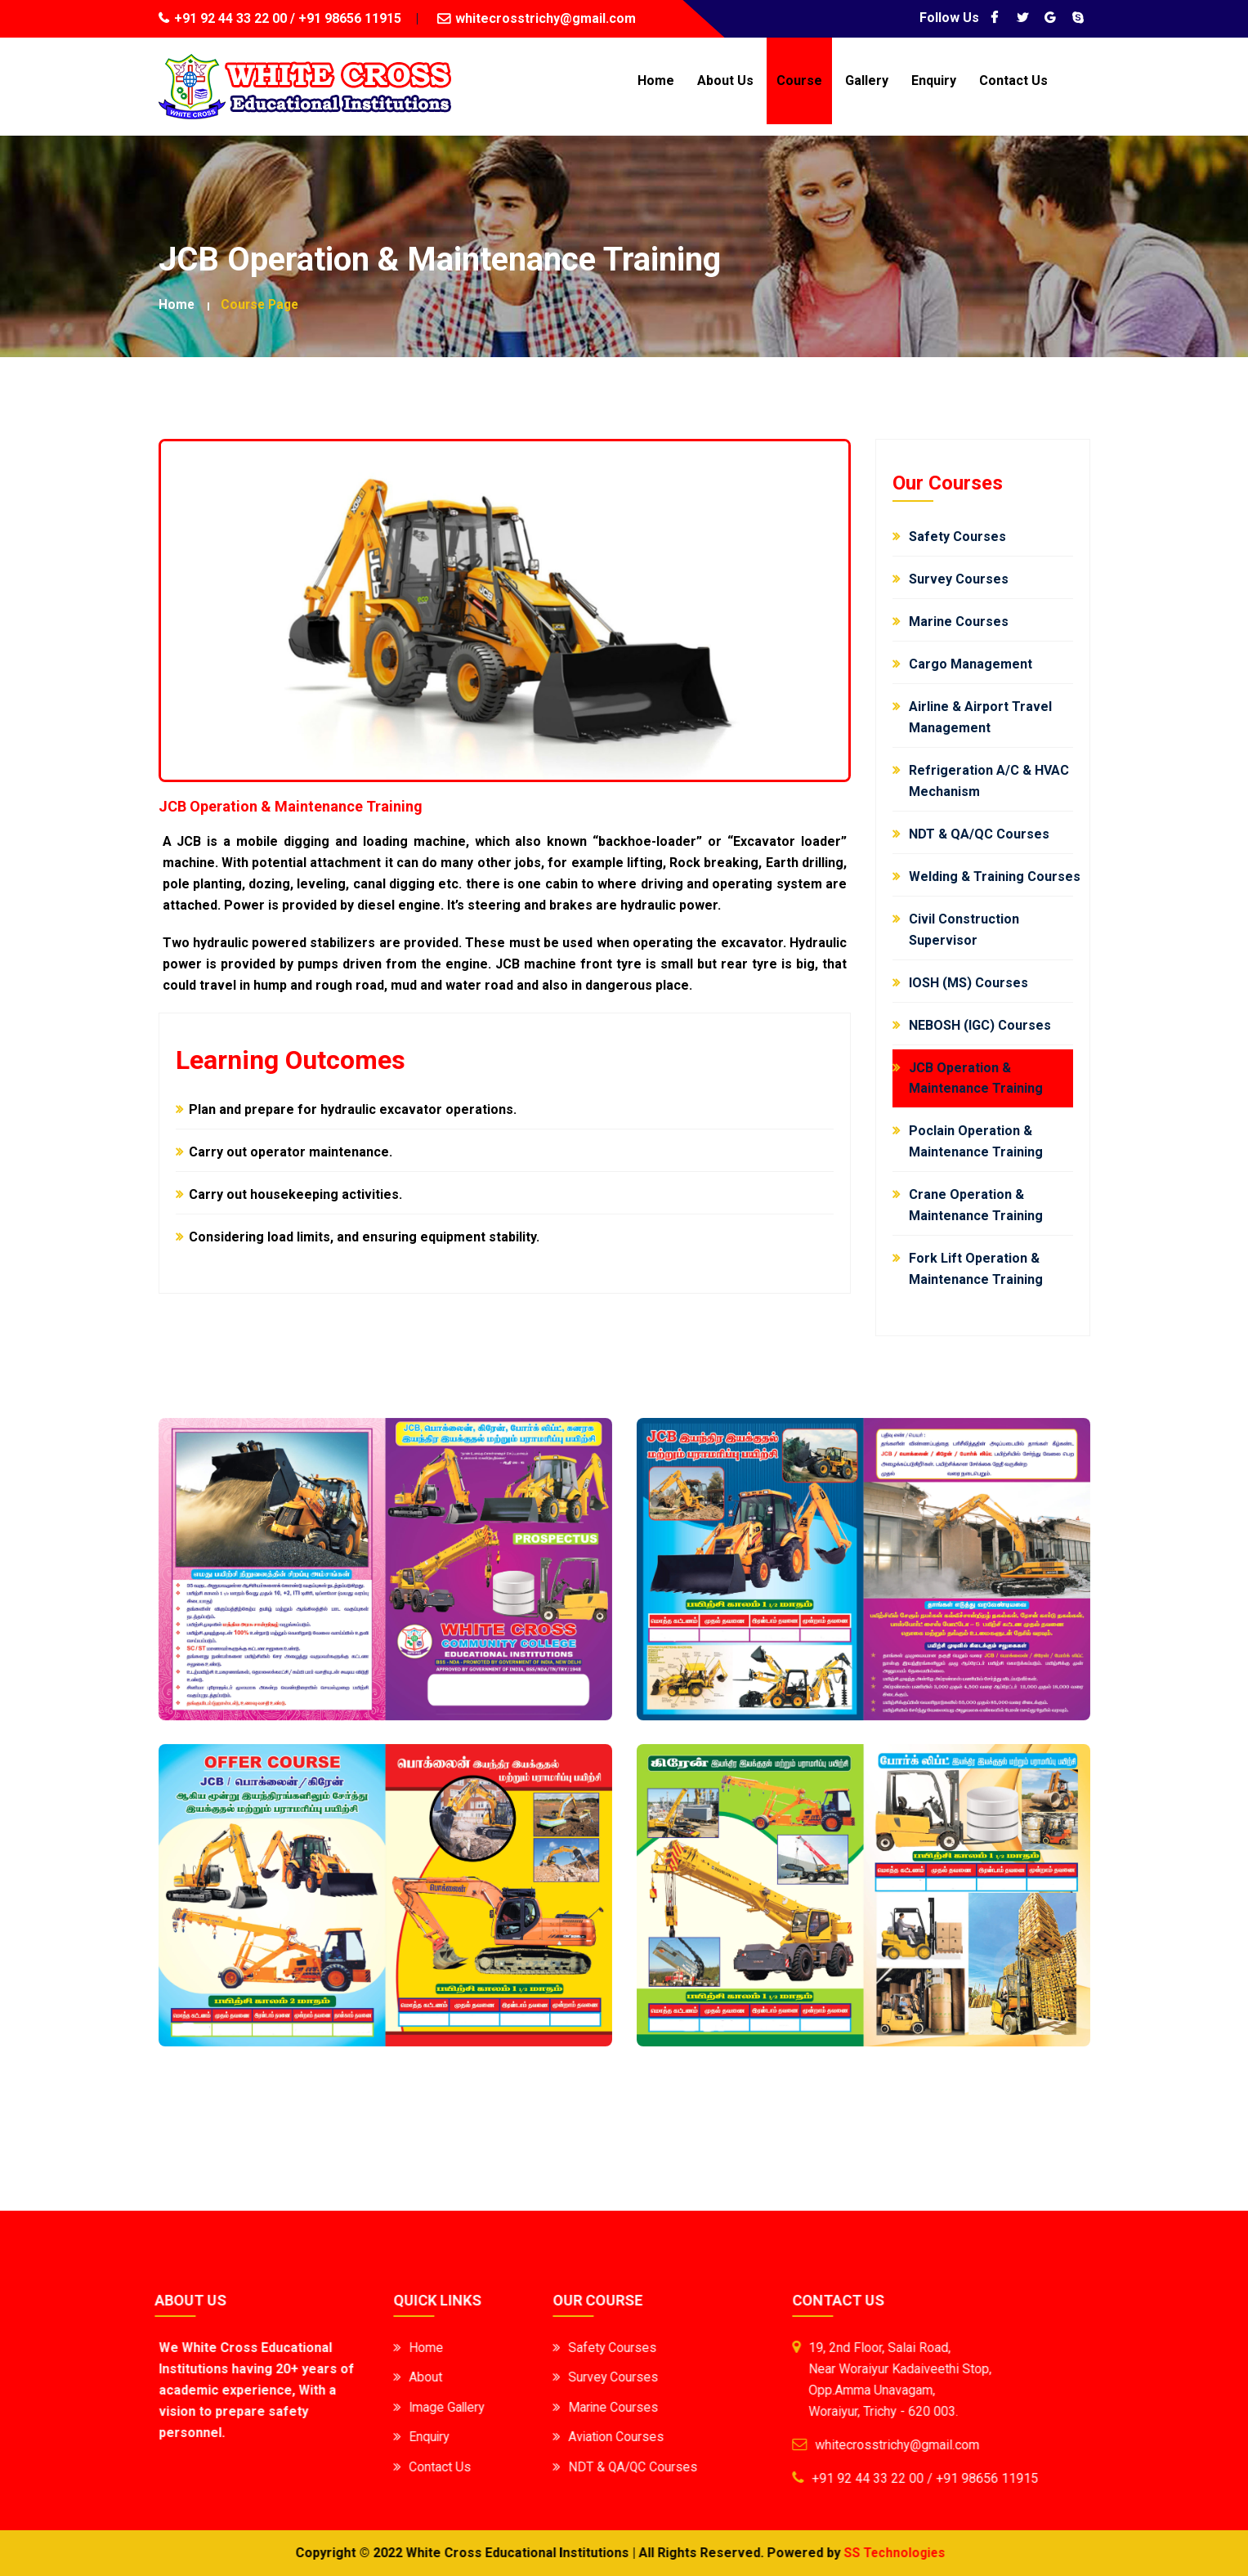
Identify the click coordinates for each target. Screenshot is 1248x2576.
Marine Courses (597, 2406)
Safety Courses (596, 2347)
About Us (725, 80)
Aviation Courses (600, 2436)
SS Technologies (877, 2552)
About (409, 2377)
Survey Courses (597, 2377)
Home (655, 80)
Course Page (262, 304)
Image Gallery (431, 2406)
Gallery (866, 80)
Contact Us (1013, 80)
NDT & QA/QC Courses (617, 2465)
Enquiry (933, 80)
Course (799, 80)
